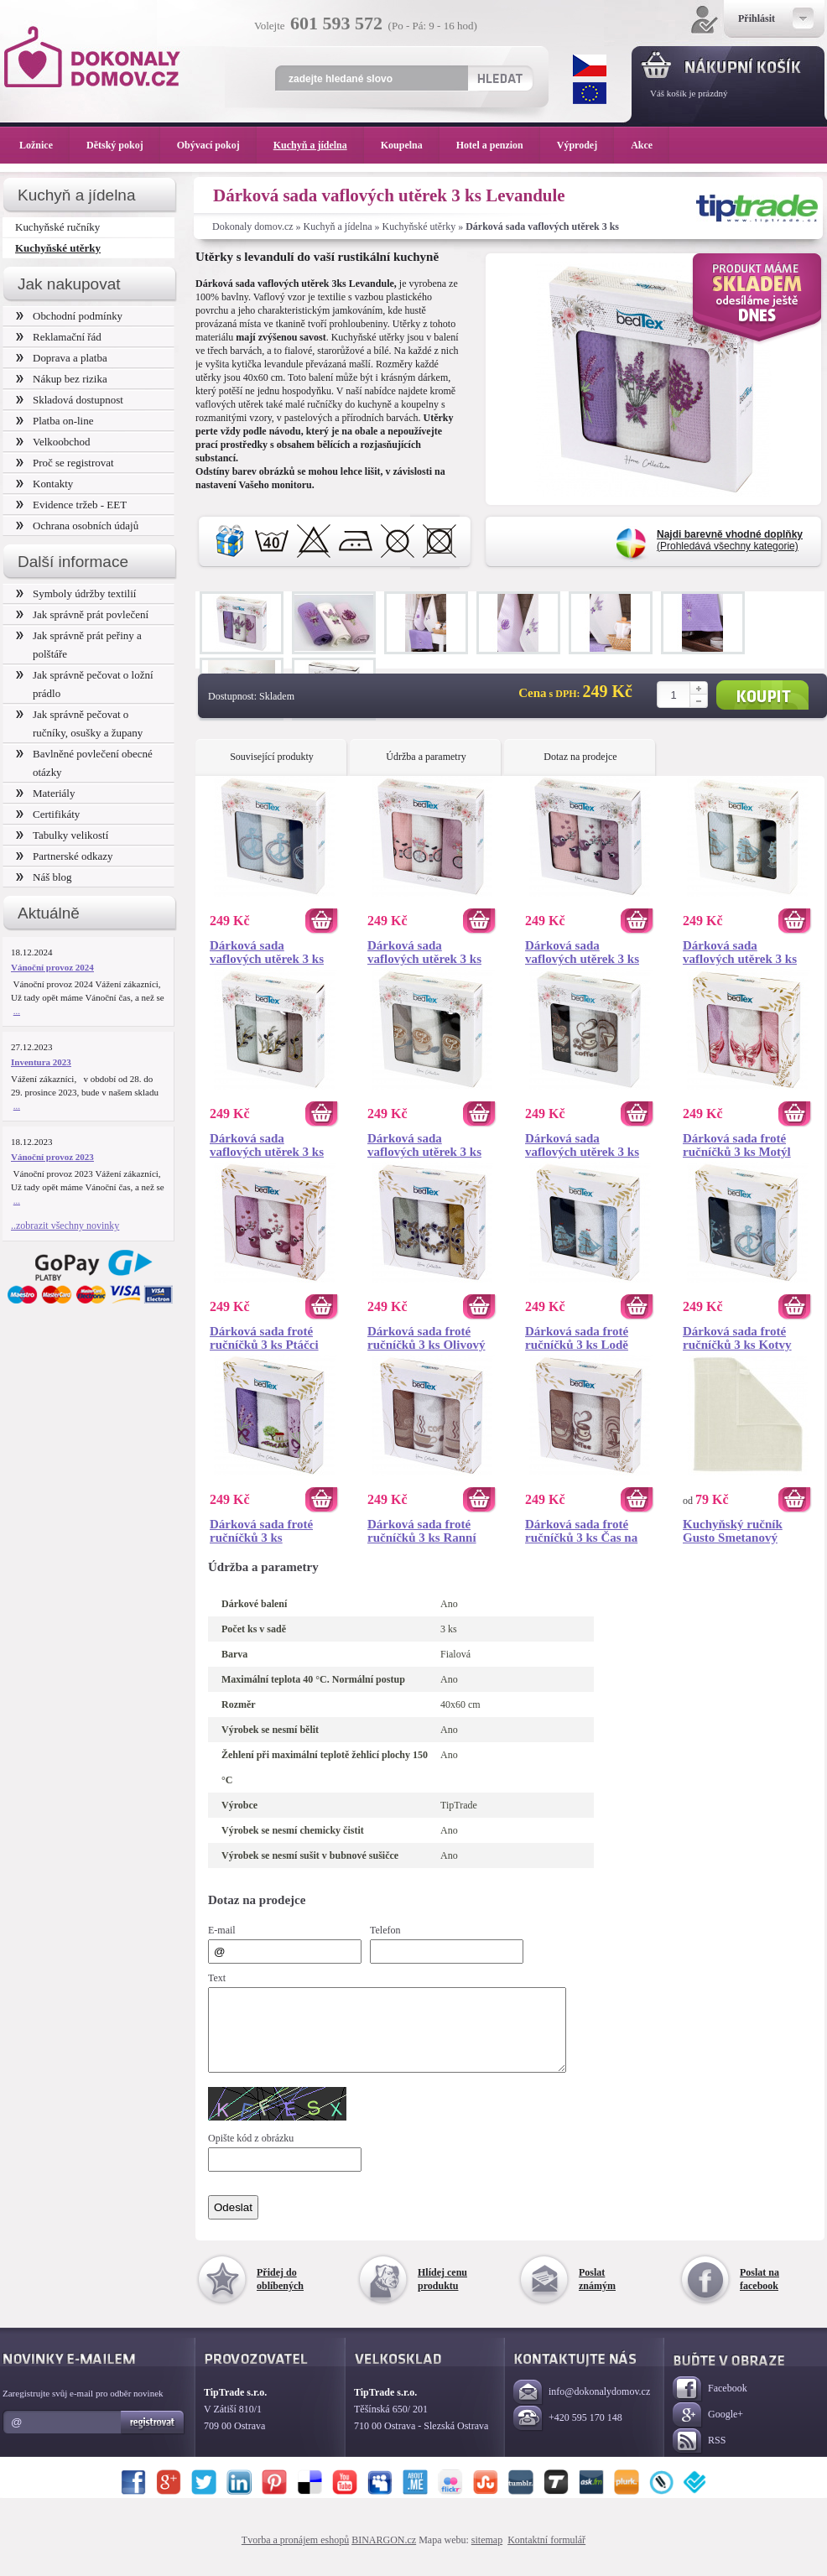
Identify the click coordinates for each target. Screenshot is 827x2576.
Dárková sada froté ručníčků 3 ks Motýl (737, 1145)
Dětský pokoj (123, 145)
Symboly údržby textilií (76, 593)
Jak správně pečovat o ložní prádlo (84, 684)
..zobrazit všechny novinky (65, 1225)
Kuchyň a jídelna (338, 226)
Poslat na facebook (759, 2294)
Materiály (45, 793)
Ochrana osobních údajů (77, 525)
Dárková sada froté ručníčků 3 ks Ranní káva (421, 1530)
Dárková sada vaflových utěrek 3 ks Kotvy (267, 952)
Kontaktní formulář (546, 2555)
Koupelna (410, 145)
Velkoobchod (53, 441)
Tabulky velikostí (62, 835)
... (16, 1011)
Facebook (710, 2404)
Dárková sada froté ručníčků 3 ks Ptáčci (264, 1337)
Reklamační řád (58, 336)
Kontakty (44, 483)
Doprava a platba (61, 357)
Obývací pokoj (217, 145)
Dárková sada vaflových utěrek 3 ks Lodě (740, 952)
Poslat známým (597, 2294)
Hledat (499, 78)
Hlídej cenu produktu (442, 2294)
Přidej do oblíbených (280, 2294)
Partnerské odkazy (64, 856)
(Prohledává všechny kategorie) (730, 540)
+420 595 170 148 (567, 2434)
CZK (589, 65)
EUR (589, 93)
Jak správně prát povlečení (82, 614)
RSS (699, 2456)
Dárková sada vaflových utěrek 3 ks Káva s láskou (424, 1145)
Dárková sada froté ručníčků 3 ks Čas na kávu (581, 1530)
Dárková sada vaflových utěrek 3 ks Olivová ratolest (267, 1145)
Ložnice (44, 145)
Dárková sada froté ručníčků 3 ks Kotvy (737, 1337)
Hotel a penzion (498, 145)
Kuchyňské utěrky (419, 226)
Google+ (708, 2430)
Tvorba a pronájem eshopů (295, 2555)
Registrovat (153, 2437)
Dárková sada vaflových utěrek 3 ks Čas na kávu (582, 1145)
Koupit (762, 695)
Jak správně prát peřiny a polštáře (79, 644)
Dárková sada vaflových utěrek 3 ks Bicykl (424, 952)
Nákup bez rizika (61, 378)
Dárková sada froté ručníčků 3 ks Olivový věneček (426, 1337)
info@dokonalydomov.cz (581, 2408)
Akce (644, 145)
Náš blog (44, 877)
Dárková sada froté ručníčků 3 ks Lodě (576, 1337)
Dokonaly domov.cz (253, 226)
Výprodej (585, 145)
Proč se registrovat (65, 462)
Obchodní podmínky (69, 316)
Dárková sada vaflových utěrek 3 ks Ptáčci (582, 952)
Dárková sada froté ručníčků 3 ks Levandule (261, 1530)
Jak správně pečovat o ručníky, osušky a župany (79, 723)
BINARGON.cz (383, 2555)
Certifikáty (48, 814)
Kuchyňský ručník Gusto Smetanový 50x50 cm (733, 1530)
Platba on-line (54, 420)
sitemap (486, 2555)
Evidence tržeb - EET (71, 504)
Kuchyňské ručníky (57, 227)
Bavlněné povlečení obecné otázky (84, 762)
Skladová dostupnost (69, 399)
